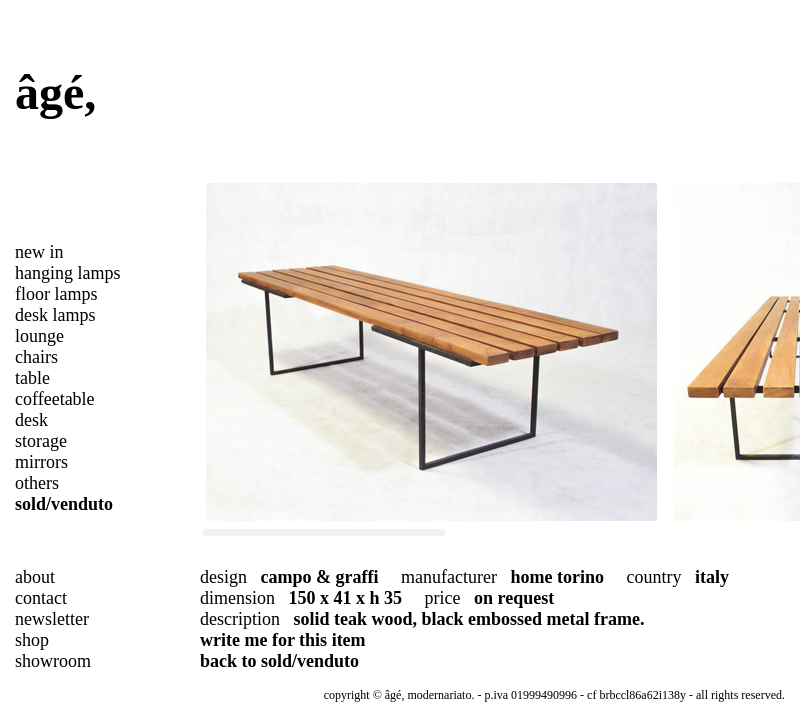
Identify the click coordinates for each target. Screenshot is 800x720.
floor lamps (56, 294)
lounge (39, 336)
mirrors (41, 462)
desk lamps (55, 315)
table (32, 378)
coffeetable (55, 399)
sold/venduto (64, 504)
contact (41, 598)
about (35, 577)
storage (41, 441)
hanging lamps (68, 273)
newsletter (52, 619)
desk (31, 420)
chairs (36, 357)
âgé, (55, 92)
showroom (53, 661)
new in (39, 252)
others (37, 483)
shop (32, 640)
